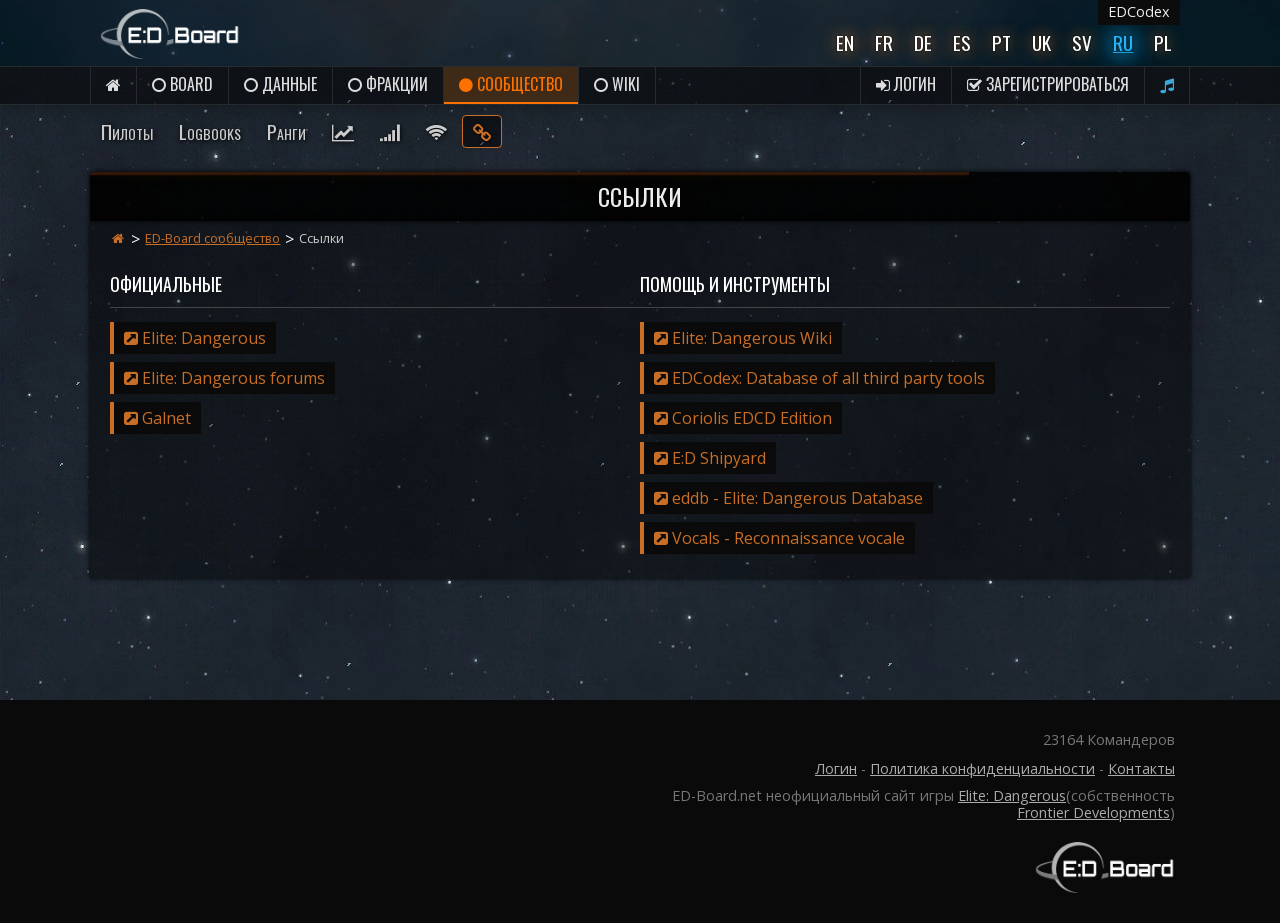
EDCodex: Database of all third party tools (819, 378)
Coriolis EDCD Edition (743, 418)
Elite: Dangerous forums (224, 378)
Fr (884, 42)
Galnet (157, 418)
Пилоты (127, 131)
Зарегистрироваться (1048, 84)
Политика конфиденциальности (982, 768)
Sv (1082, 42)
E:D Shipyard (710, 458)
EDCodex (1139, 11)
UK (1041, 42)
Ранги (286, 131)
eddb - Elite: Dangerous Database (788, 498)
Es (962, 42)
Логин (906, 84)
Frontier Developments (1093, 812)
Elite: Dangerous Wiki (743, 338)
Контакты (1141, 768)
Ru (1123, 42)
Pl (1163, 42)
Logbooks (210, 131)
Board (182, 84)
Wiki (617, 84)
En (845, 42)
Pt (1001, 42)
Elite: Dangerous (195, 338)
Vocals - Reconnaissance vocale (779, 538)
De (923, 42)
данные (280, 84)
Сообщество (511, 84)
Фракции (388, 84)
